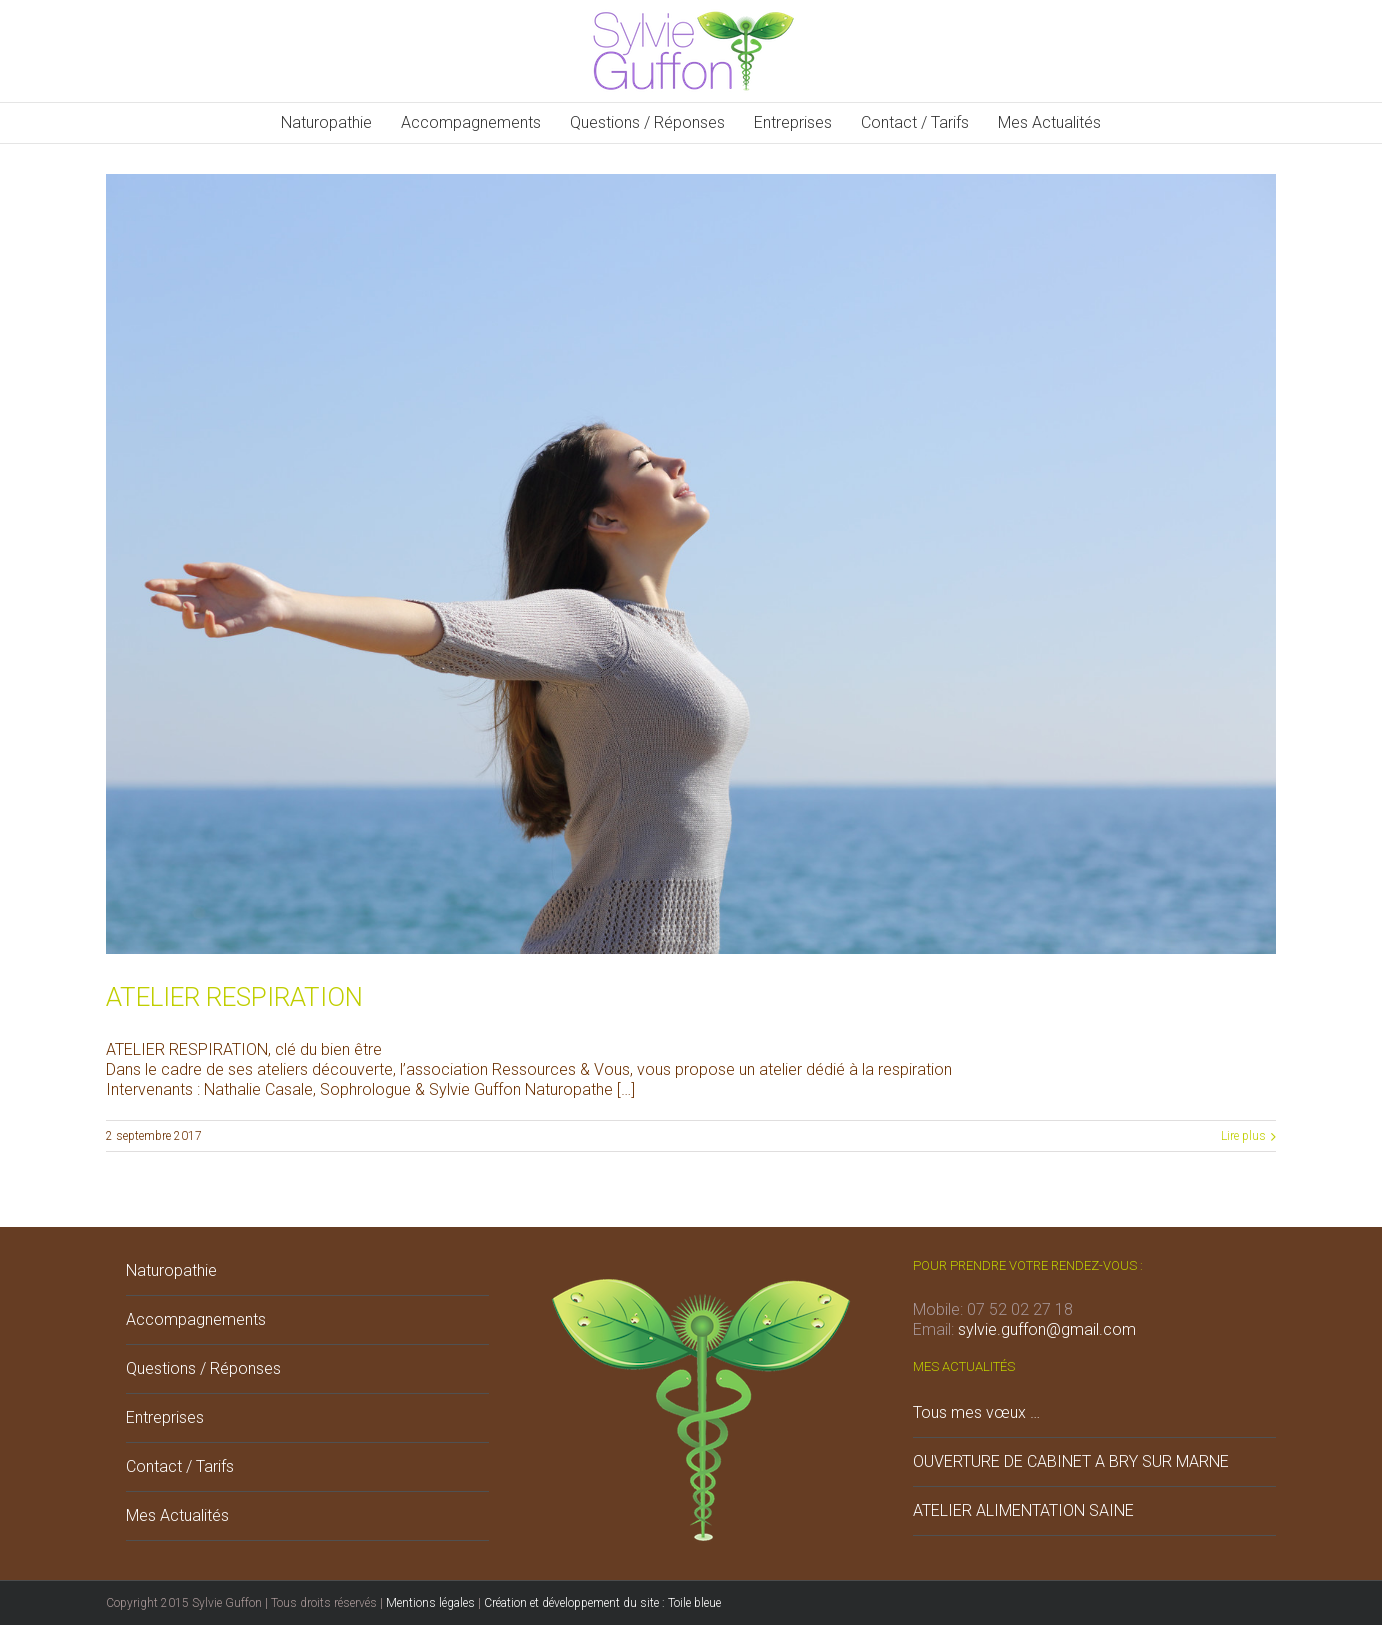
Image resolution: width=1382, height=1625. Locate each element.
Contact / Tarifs (180, 1466)
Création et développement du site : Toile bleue (602, 1603)
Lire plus (1243, 1136)
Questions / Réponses (203, 1368)
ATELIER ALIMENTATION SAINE (1023, 1510)
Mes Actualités (177, 1515)
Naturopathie (171, 1270)
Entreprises (165, 1417)
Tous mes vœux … (976, 1412)
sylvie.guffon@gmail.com (1047, 1329)
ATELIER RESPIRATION (234, 997)
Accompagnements (196, 1319)
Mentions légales (430, 1603)
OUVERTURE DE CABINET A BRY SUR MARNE (1071, 1461)
